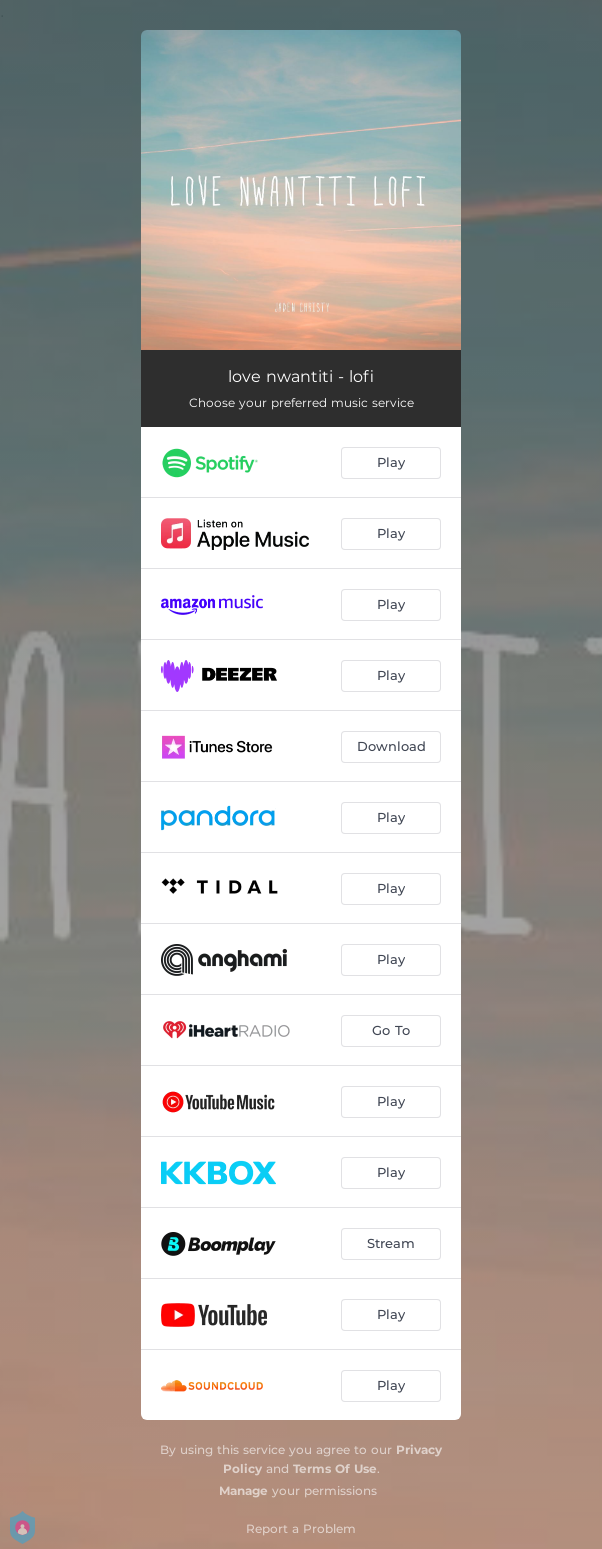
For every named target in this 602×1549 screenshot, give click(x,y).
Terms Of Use (335, 1468)
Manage (243, 1490)
